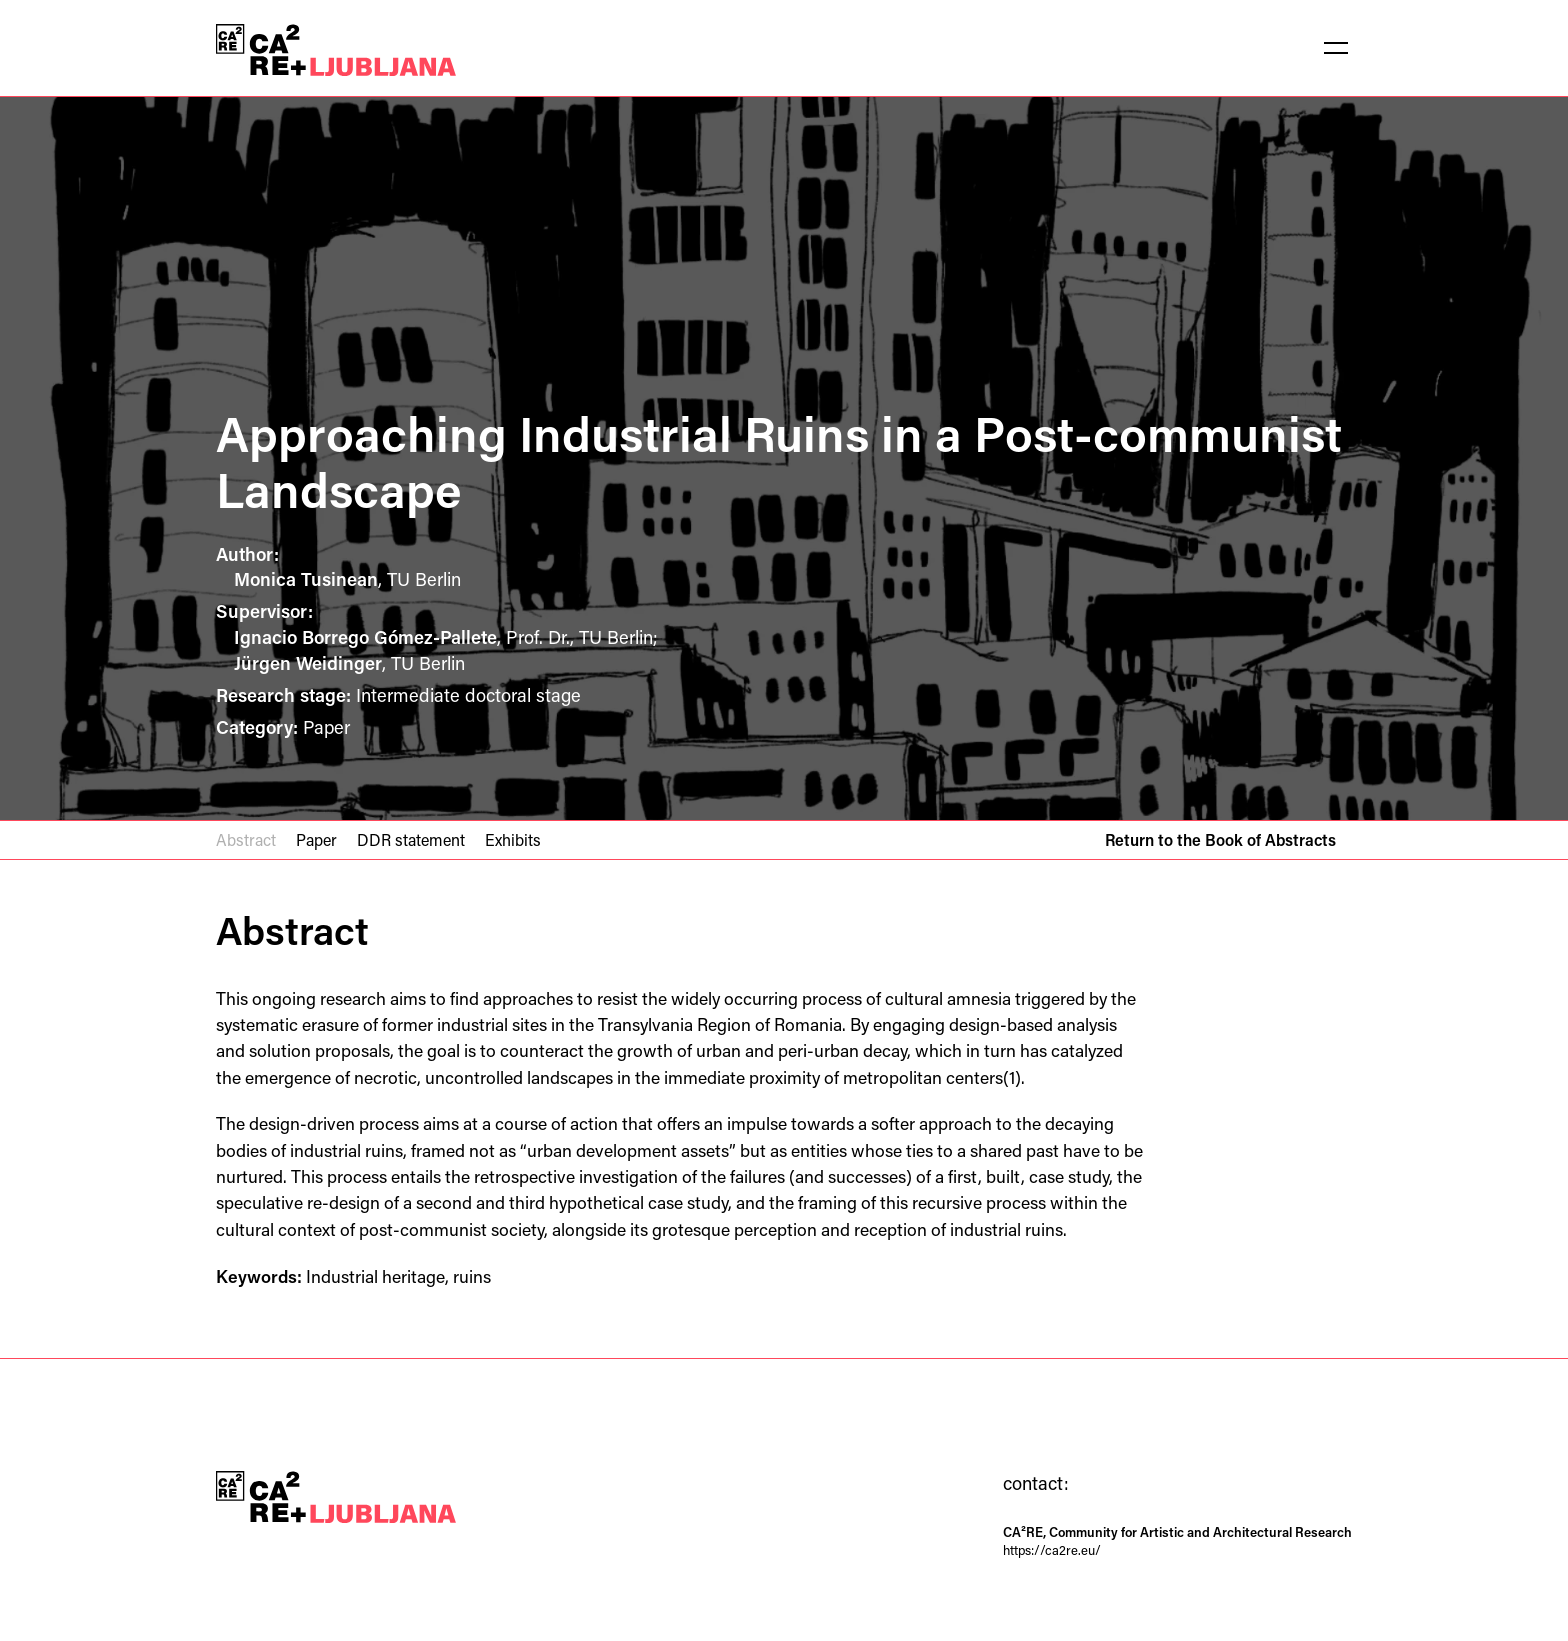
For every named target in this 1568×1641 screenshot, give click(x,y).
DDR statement (411, 839)
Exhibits (513, 839)
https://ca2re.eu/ (1052, 1549)
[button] (1336, 48)
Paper (316, 839)
